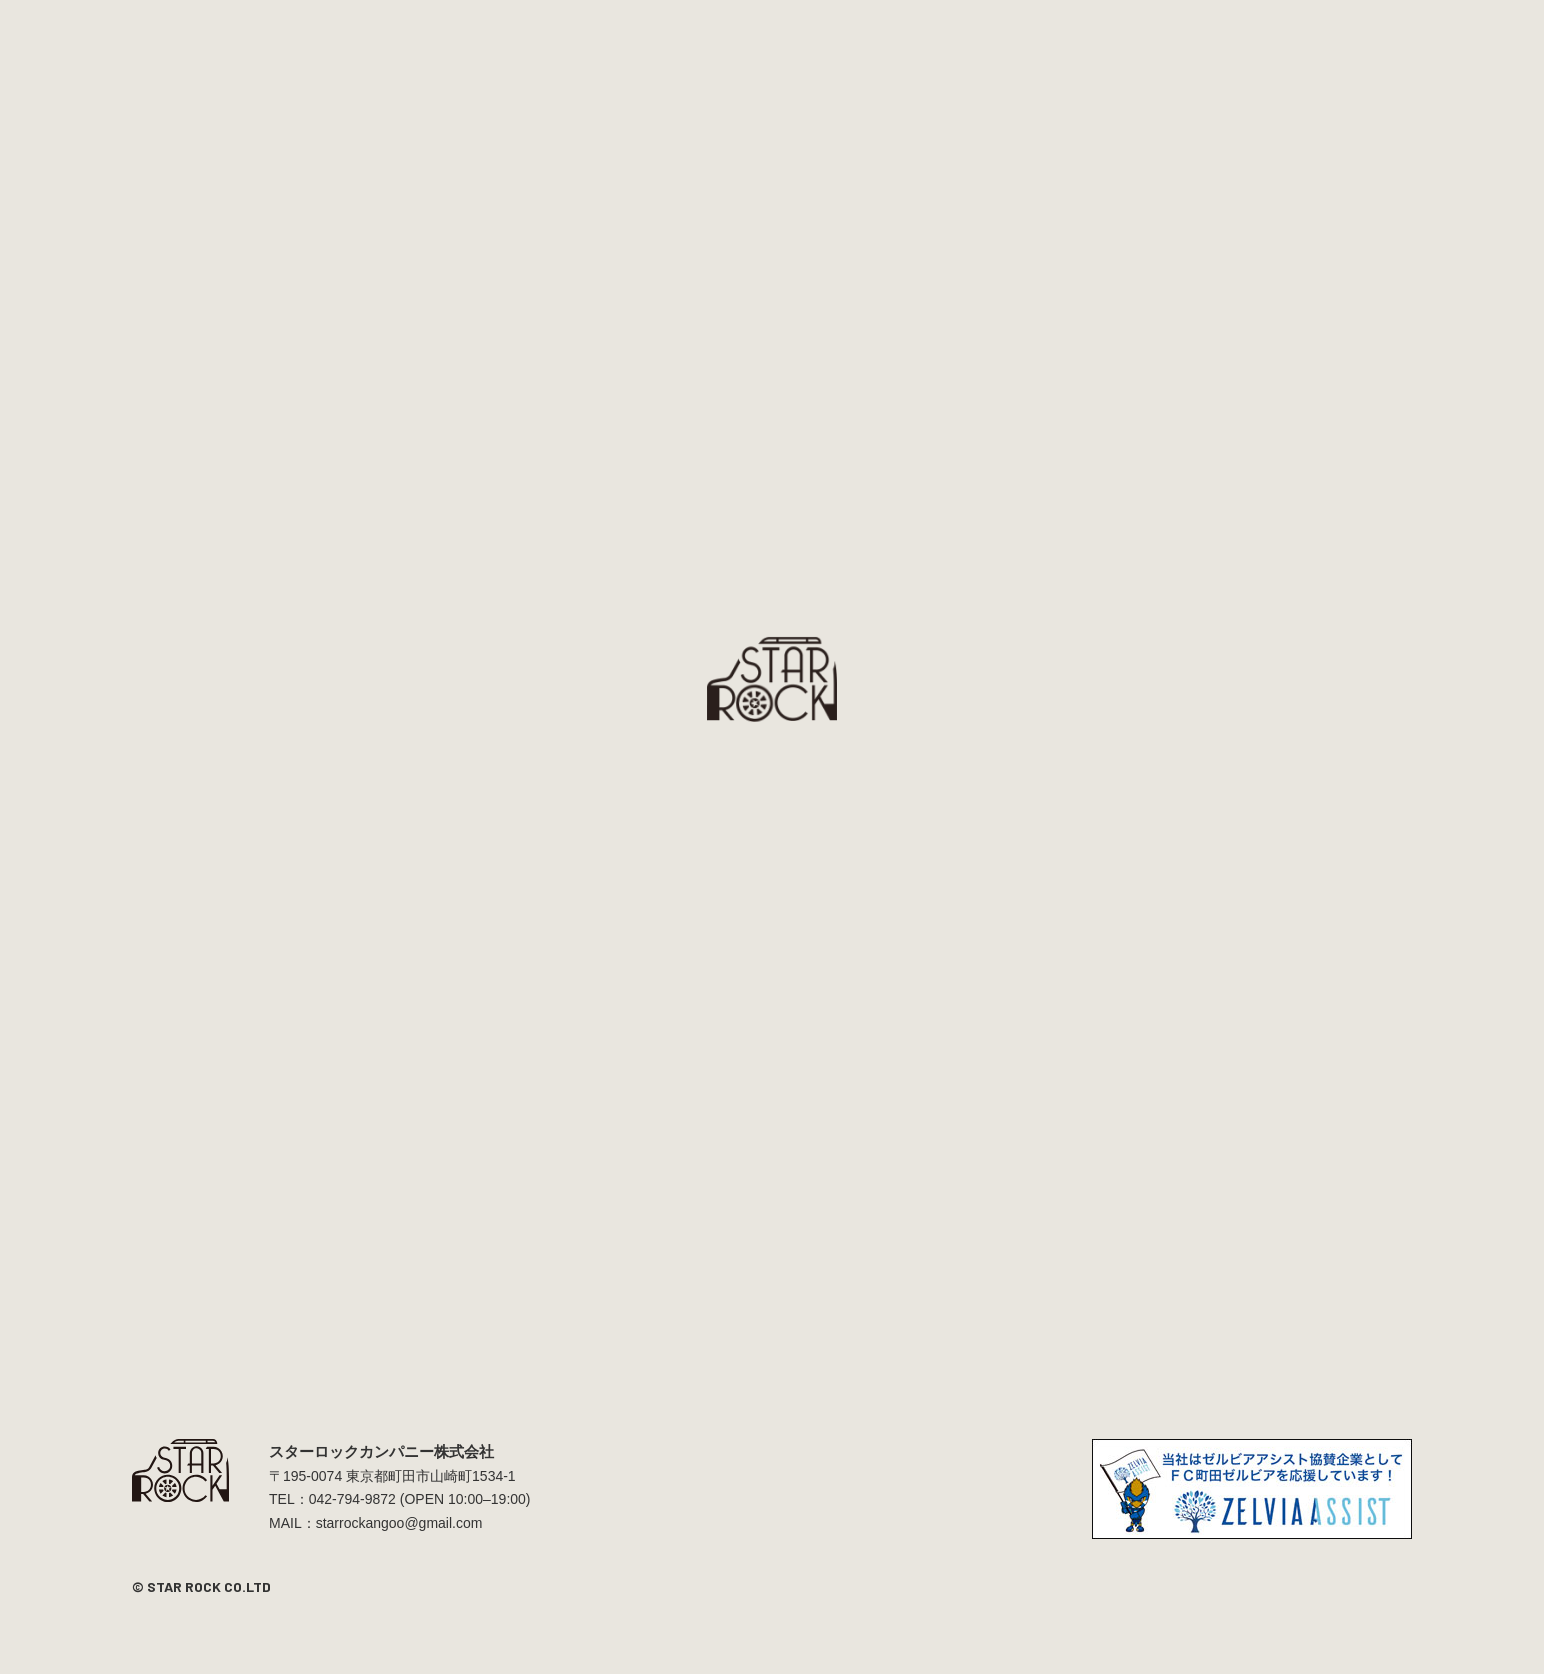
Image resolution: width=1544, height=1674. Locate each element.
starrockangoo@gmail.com (399, 1523)
